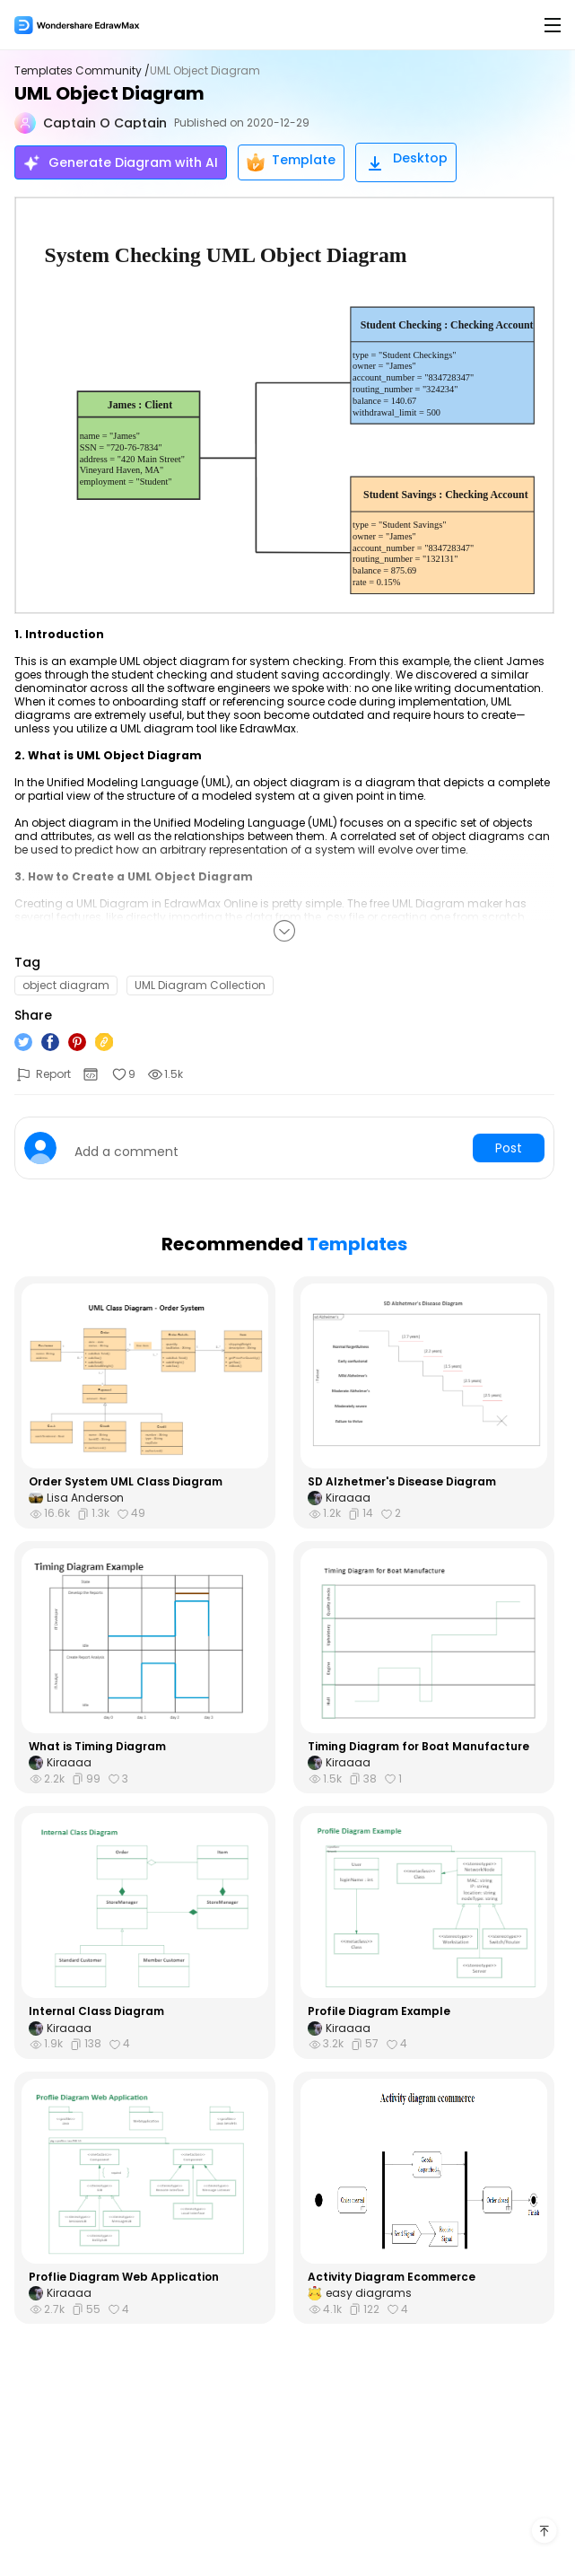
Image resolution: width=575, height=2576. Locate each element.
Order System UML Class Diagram (125, 1482)
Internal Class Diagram (96, 2011)
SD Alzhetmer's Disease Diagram (402, 1482)
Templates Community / (82, 71)
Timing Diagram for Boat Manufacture (418, 1746)
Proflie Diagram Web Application (124, 2277)
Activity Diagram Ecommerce (391, 2277)
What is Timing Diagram (97, 1746)
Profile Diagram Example (379, 2011)
